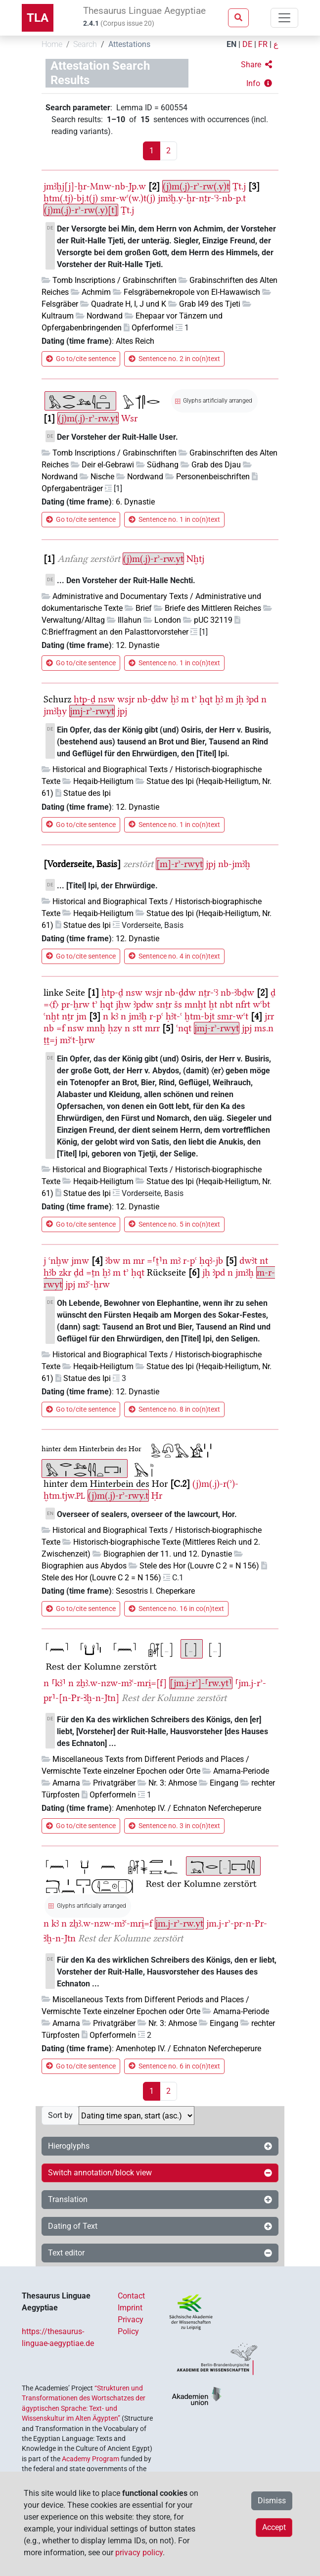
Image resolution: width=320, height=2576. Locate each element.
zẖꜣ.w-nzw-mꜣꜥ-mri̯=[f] (121, 1683)
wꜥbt (261, 1004)
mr (138, 1260)
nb (49, 1028)
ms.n (264, 1028)
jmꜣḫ (138, 1016)
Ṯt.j (239, 186)
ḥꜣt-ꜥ (174, 1016)
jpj (122, 711)
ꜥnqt (183, 1028)
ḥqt (206, 699)
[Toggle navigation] (284, 18)
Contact (131, 2295)
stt (137, 1028)
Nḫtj (195, 558)
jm (81, 1016)
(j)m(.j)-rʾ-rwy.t (118, 1495)
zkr (65, 1272)
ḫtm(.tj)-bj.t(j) (71, 198)
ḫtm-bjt (199, 1016)
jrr (269, 1016)
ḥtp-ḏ (84, 699)
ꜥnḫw (58, 1260)
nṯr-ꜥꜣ (208, 992)
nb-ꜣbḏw (237, 992)
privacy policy (139, 2552)
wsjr (126, 699)
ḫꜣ (175, 699)
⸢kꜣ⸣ (58, 1683)
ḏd (79, 1272)
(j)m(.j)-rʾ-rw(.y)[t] (81, 210)
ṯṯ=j (50, 1040)
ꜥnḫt (51, 1016)
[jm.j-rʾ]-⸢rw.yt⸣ (201, 1683)
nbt (226, 1004)
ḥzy (115, 1028)
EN (231, 44)
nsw (106, 699)
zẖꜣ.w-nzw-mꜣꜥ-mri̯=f (110, 1923)
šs (178, 1004)
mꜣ (175, 1260)
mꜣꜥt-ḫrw (77, 1040)
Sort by (60, 2115)
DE (247, 44)
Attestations (129, 44)
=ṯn (93, 1272)
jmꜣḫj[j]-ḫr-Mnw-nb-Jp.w (95, 186)
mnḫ (96, 1028)
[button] (256, 64)
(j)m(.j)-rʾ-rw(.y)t (196, 186)
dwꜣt (248, 1260)
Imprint (130, 2307)
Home (52, 44)
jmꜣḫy (55, 711)
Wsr (129, 418)
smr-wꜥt (232, 1016)
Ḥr (156, 1495)
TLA (37, 18)
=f (60, 1028)
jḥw (123, 1004)
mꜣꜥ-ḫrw (94, 1284)
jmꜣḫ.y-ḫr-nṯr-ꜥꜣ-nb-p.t (202, 198)
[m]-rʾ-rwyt (179, 864)
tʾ (194, 699)
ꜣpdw (143, 1004)
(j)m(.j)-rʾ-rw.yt (88, 418)
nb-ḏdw (152, 699)
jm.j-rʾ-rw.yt (179, 1923)
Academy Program (90, 2459)
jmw (80, 1260)
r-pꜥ (156, 1016)
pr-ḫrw (75, 1004)
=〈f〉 (51, 1004)
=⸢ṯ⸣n (157, 1260)
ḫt (213, 1004)
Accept (274, 2527)
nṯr (68, 1016)
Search (85, 44)
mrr (152, 1028)
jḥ (240, 699)
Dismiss (272, 2500)
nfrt (242, 1004)
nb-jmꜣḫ (234, 864)
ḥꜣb (50, 1272)
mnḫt (195, 1004)
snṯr (164, 1004)
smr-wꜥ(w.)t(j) (127, 198)
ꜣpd (252, 699)
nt (264, 1260)
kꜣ (114, 1016)
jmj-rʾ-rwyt (92, 711)
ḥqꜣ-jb (211, 1260)
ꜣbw (112, 1260)
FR (263, 44)
